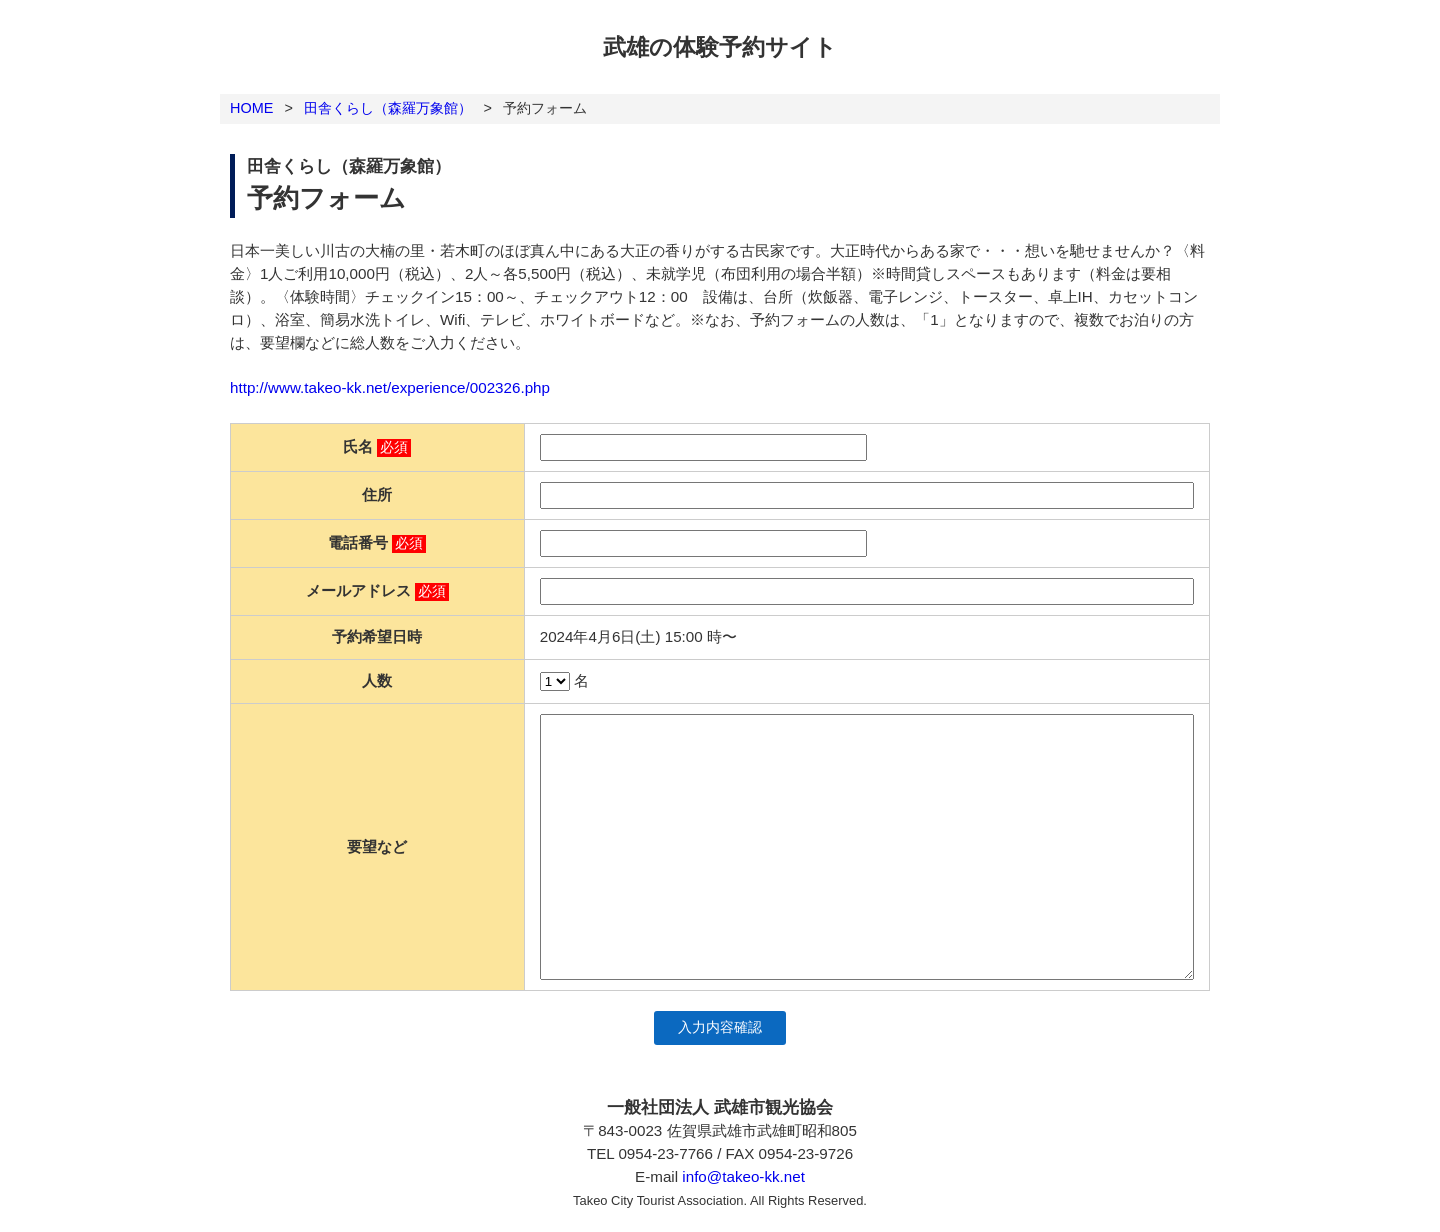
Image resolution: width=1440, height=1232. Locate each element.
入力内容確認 (720, 1027)
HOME (251, 108)
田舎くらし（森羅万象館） (388, 108)
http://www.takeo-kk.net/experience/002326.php (390, 387)
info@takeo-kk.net (743, 1176)
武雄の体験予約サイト (720, 47)
